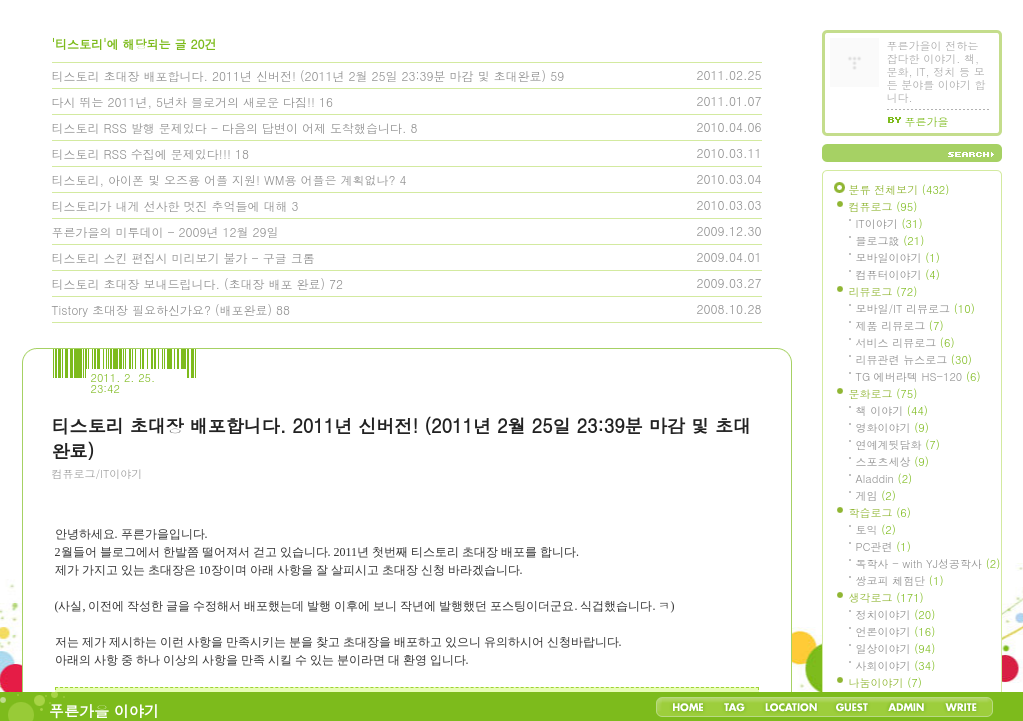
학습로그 (880, 512)
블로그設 (890, 240)
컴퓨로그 (883, 206)
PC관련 (883, 546)
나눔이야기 (885, 682)
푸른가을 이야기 (104, 710)
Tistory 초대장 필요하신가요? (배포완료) (162, 309)
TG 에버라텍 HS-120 (918, 376)
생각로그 (886, 597)
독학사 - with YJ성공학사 (928, 563)
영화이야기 (892, 427)
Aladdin (884, 478)
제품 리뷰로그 (900, 325)
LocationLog (790, 707)
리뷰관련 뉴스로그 (914, 359)
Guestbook (851, 707)
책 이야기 (892, 410)
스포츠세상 (892, 461)
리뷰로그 (883, 291)
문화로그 (883, 393)
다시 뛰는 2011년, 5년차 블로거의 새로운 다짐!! (184, 101)
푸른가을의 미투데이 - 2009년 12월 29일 (165, 231)
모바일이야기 (898, 257)
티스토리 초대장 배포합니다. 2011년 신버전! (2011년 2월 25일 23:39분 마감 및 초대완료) (299, 75)
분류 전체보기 (899, 189)
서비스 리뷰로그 (905, 342)
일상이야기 (896, 648)
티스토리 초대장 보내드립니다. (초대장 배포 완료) (189, 283)
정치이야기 (896, 614)
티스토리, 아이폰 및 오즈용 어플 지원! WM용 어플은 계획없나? (224, 179)
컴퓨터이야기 (898, 274)
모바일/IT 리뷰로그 (915, 308)
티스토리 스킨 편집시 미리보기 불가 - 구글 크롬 (183, 257)
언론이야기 (896, 631)
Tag (734, 707)
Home (688, 707)
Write (961, 707)
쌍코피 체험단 (900, 580)
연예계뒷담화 (898, 444)
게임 (876, 495)
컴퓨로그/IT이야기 (97, 473)
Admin (906, 707)
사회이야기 (896, 665)
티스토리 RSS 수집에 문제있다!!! (141, 153)
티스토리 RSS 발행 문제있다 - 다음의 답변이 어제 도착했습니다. (229, 127)
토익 (876, 529)
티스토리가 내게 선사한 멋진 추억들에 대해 (170, 205)
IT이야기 (889, 223)
